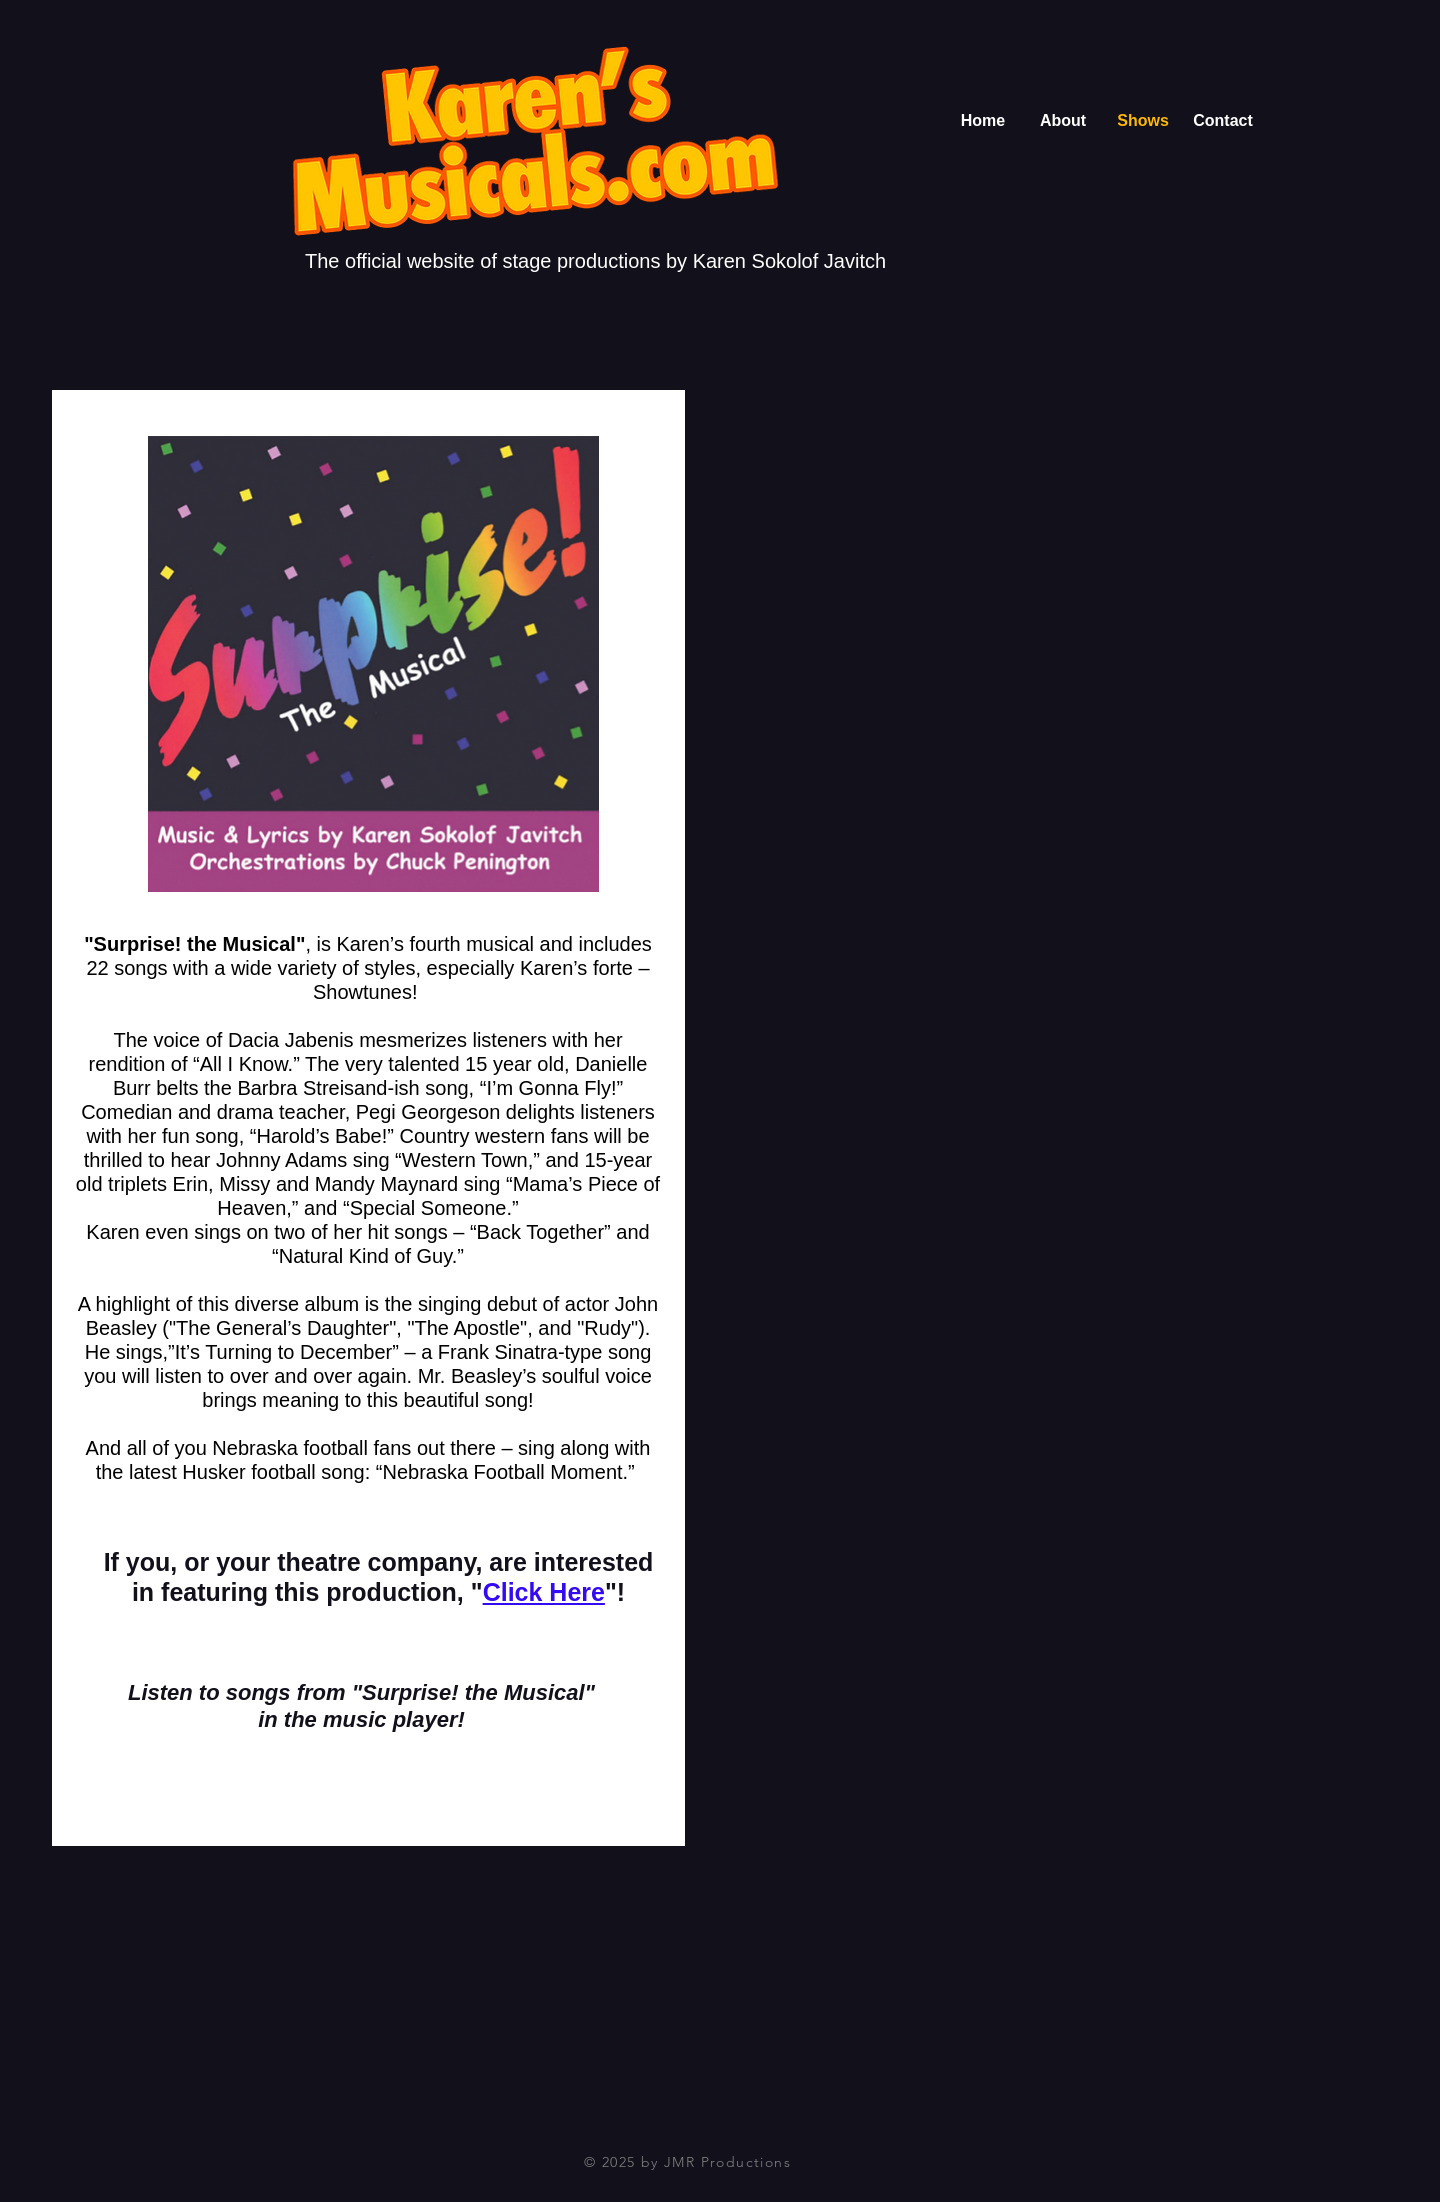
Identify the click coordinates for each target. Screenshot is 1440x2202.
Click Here (544, 1592)
